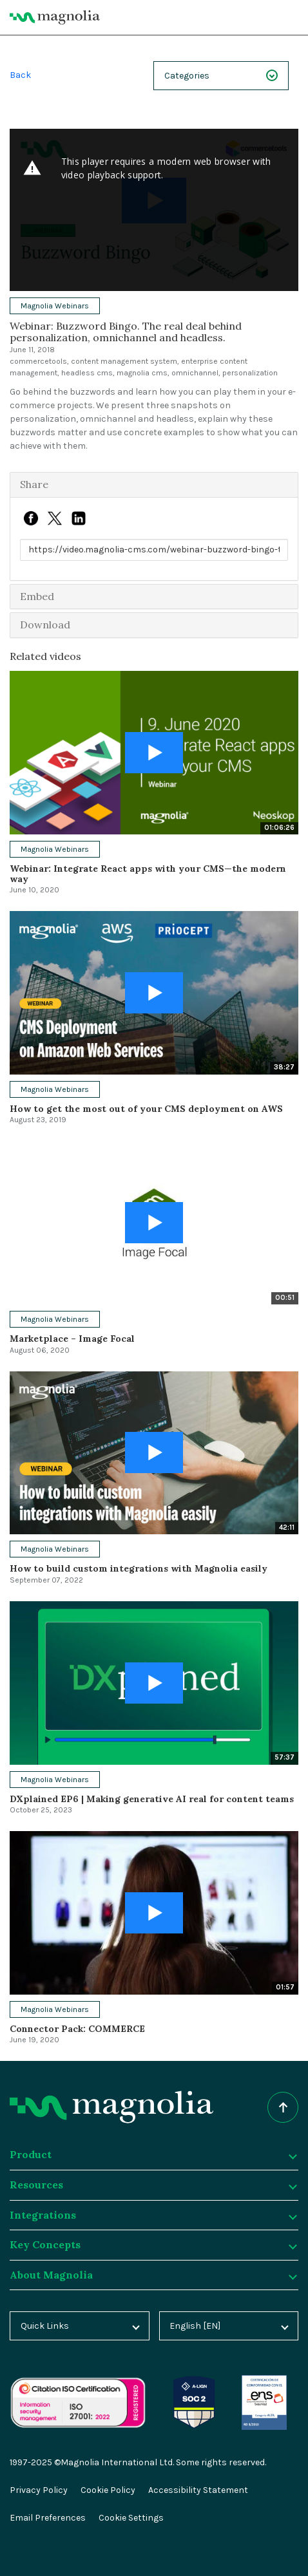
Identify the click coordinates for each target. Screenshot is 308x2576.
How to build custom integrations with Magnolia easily (138, 1568)
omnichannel (194, 372)
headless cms (87, 372)
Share (34, 484)
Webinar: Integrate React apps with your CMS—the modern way (148, 873)
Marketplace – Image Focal (72, 1338)
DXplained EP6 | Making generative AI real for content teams (152, 1799)
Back (20, 75)
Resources (153, 2184)
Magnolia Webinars (55, 305)
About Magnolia (153, 2274)
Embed (37, 596)
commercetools (38, 361)
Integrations (153, 2214)
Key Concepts (153, 2244)
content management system (124, 361)
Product (153, 2154)
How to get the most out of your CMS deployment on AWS (146, 1108)
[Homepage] (111, 2107)
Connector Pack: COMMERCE (77, 2029)
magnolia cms (142, 372)
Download (45, 624)
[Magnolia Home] (55, 17)
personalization (250, 372)
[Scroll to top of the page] (282, 2107)
